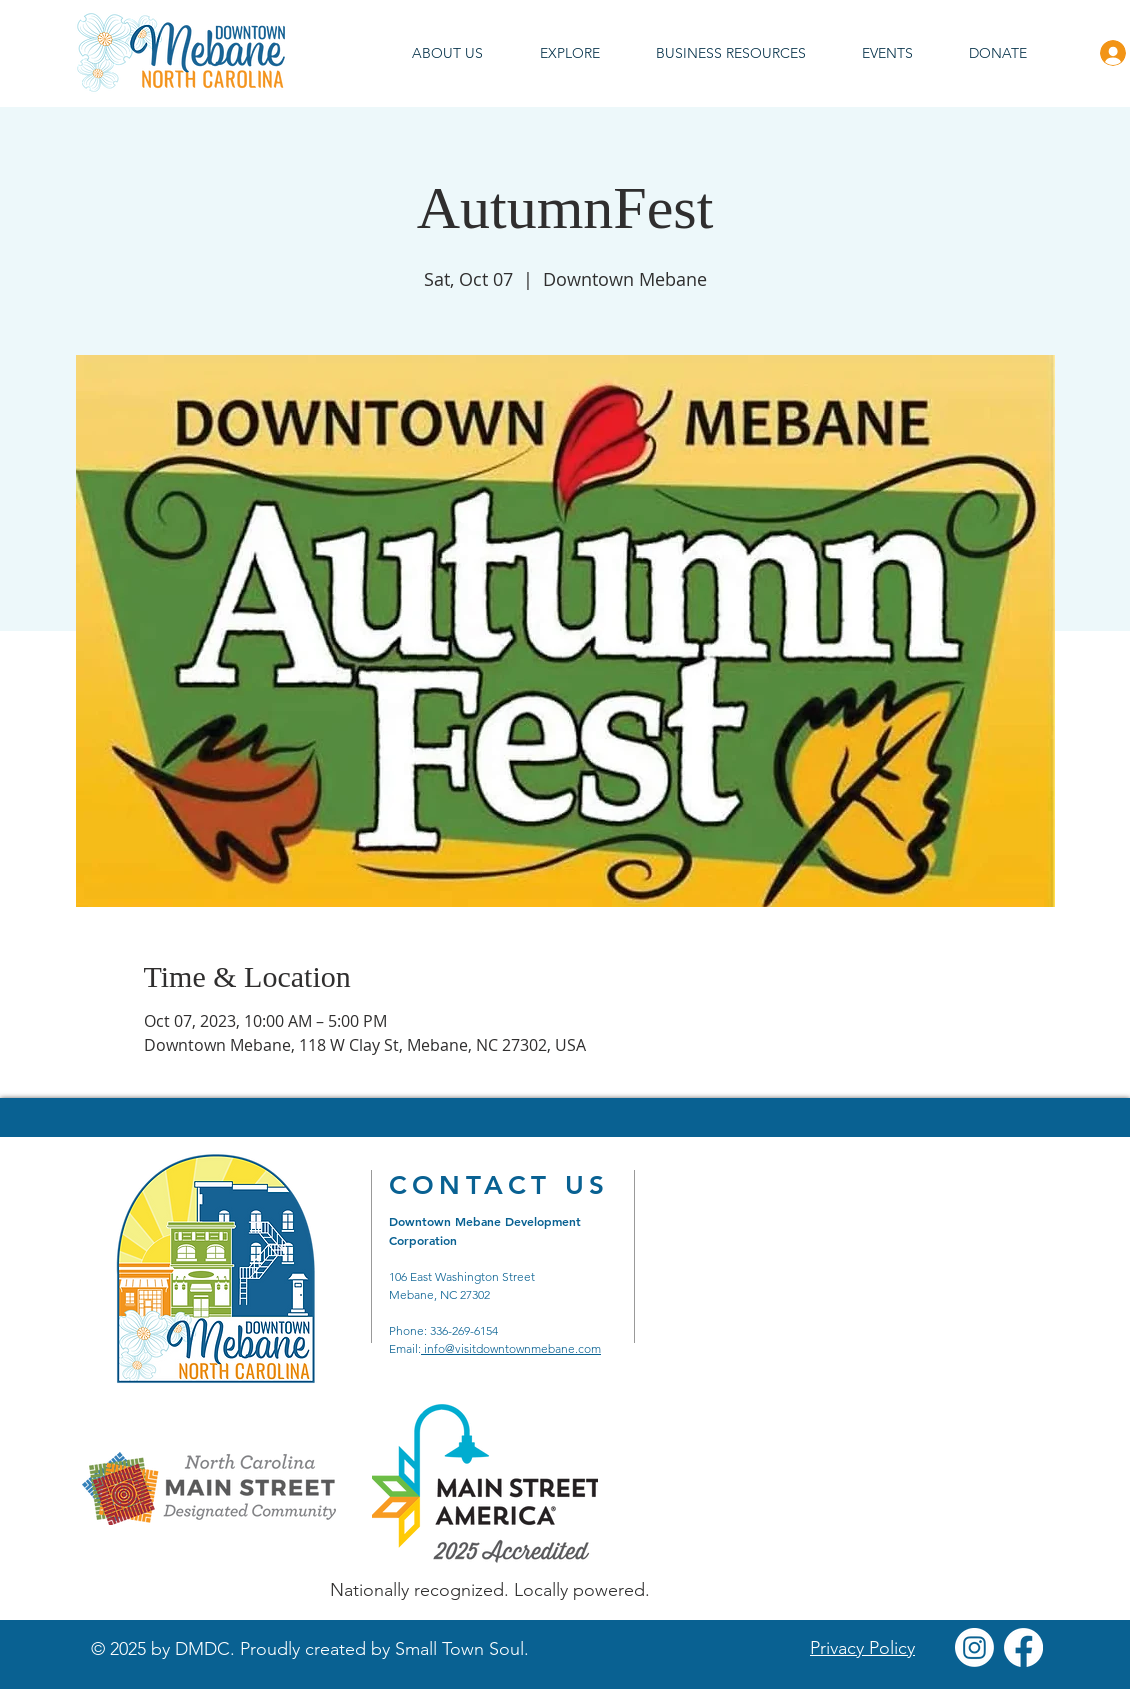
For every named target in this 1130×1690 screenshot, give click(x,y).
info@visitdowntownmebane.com (511, 1348)
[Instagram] (974, 1647)
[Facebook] (1023, 1647)
